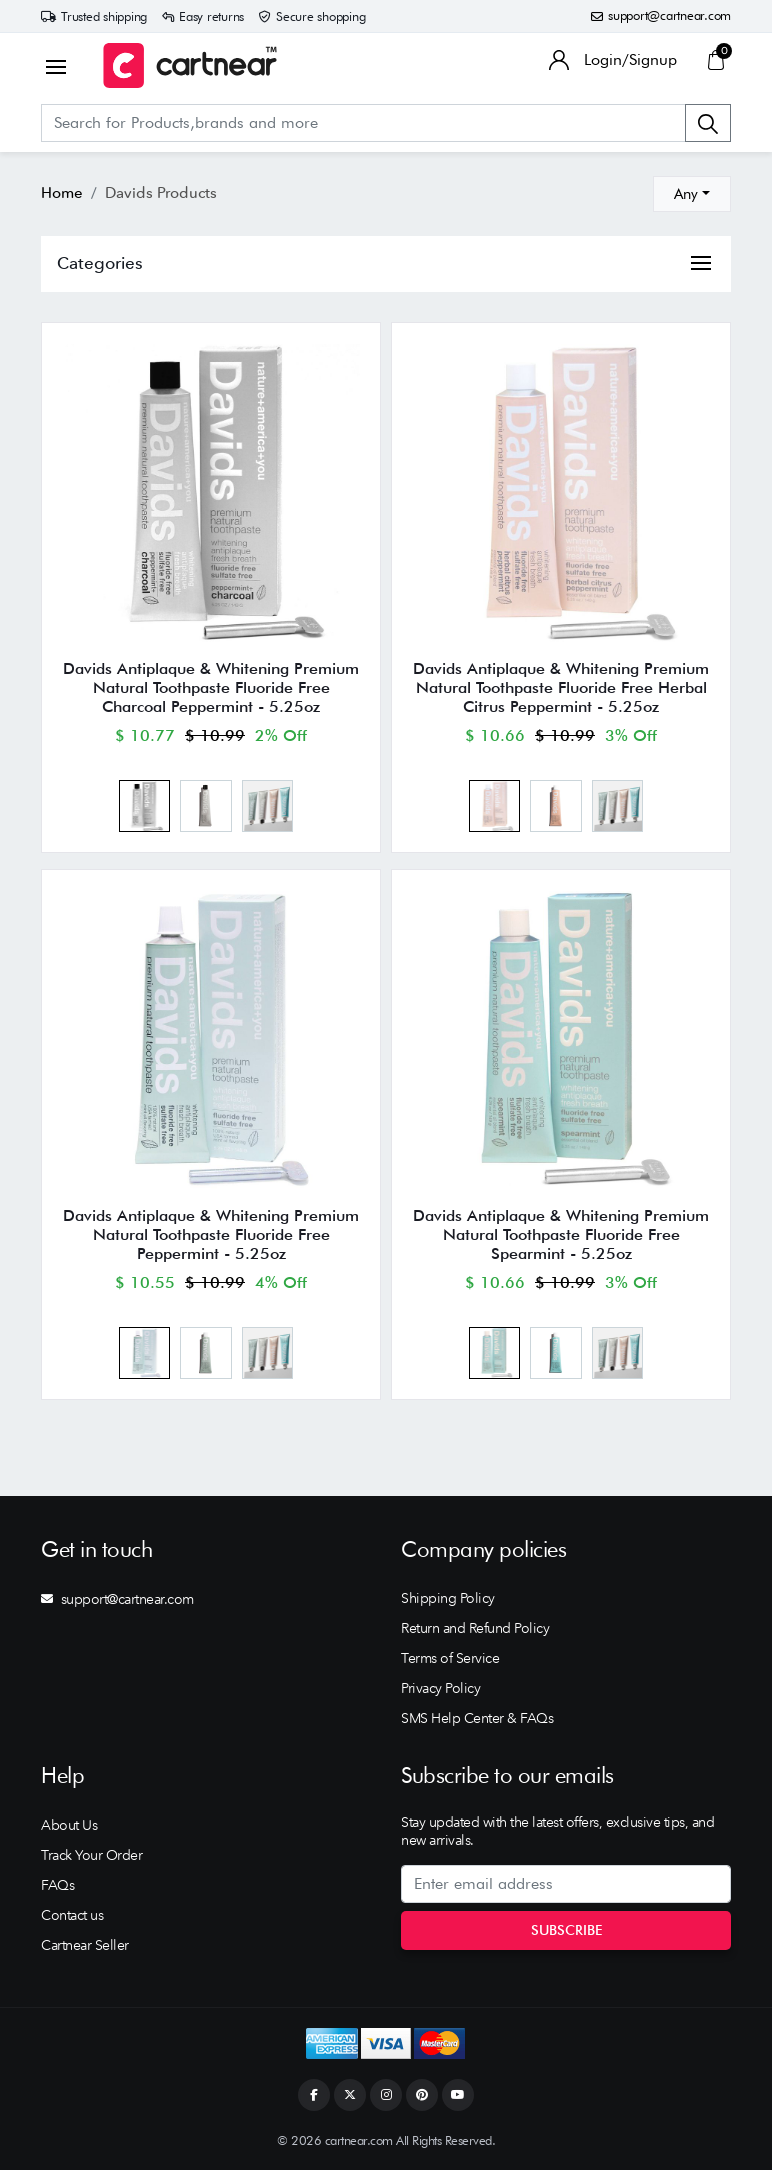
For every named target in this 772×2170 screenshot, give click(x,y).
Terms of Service (450, 1658)
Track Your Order (91, 1855)
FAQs (57, 1885)
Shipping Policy (448, 1598)
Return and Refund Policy (475, 1628)
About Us (69, 1825)
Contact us (72, 1915)
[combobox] (692, 194)
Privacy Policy (440, 1688)
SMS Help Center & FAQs (477, 1718)
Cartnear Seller (85, 1945)
